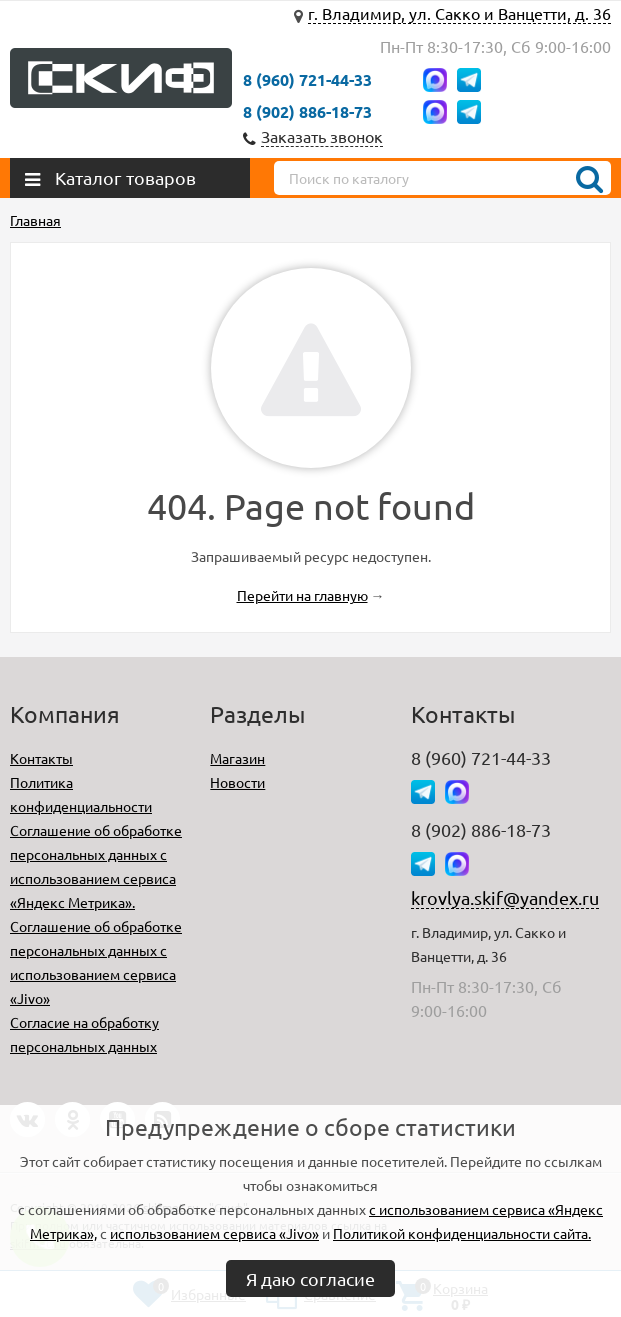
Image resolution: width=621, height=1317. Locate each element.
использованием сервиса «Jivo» (214, 1233)
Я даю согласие (310, 1278)
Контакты (41, 758)
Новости (237, 782)
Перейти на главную (302, 595)
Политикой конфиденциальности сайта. (462, 1233)
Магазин (237, 758)
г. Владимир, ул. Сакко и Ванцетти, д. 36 (459, 13)
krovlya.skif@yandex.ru (505, 897)
